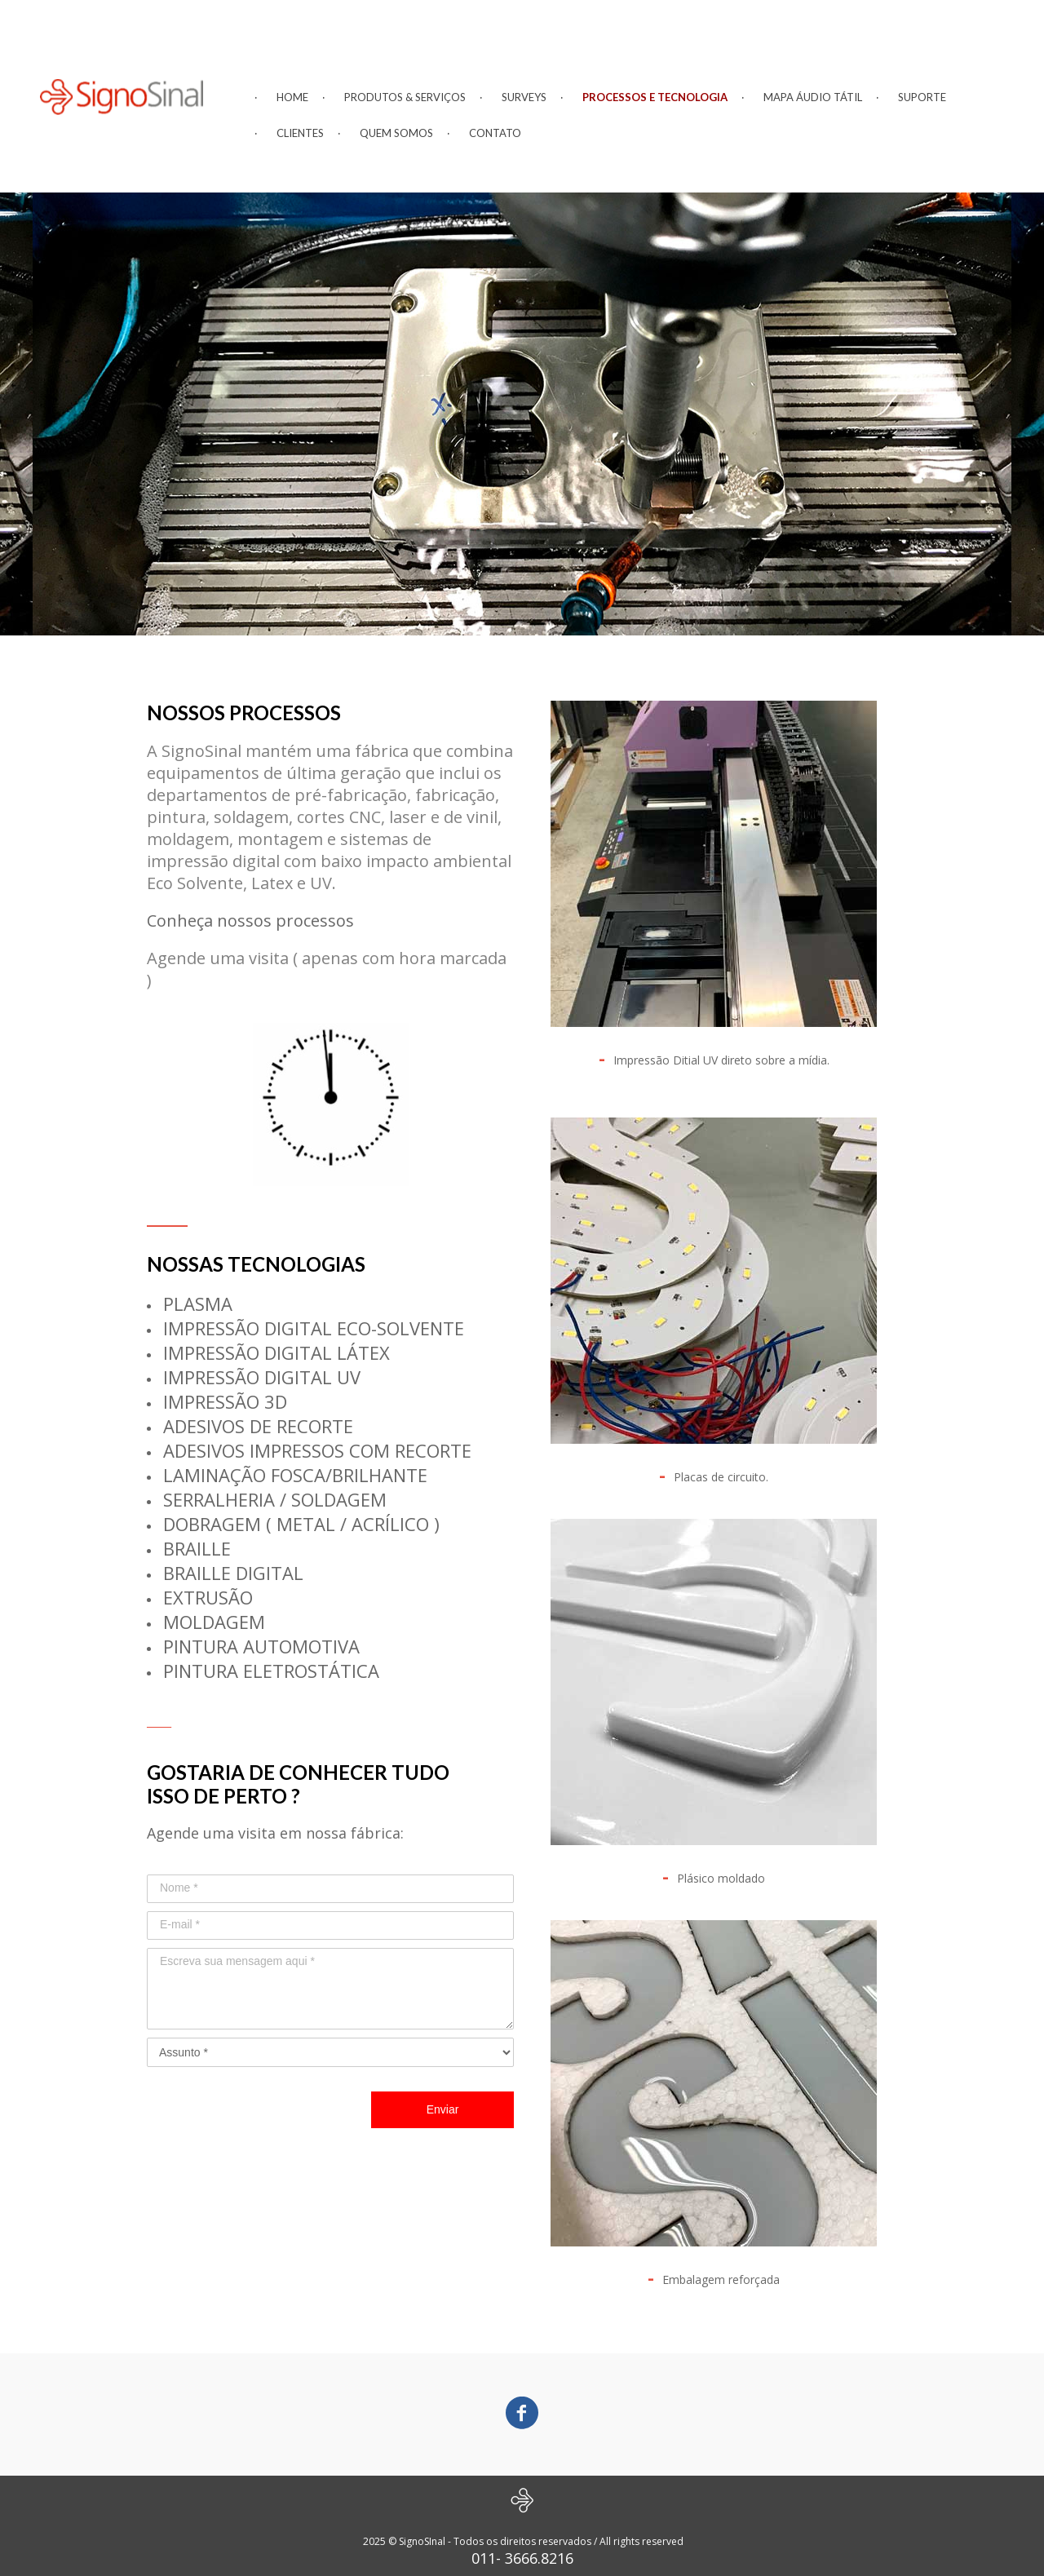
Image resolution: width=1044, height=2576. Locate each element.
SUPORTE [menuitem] (922, 97)
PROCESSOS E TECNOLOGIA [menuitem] (655, 97)
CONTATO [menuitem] (495, 132)
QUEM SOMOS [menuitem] (396, 132)
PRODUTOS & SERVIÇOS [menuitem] (405, 97)
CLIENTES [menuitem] (300, 132)
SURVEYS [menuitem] (524, 97)
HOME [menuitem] (292, 97)
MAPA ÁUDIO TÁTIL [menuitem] (812, 97)
